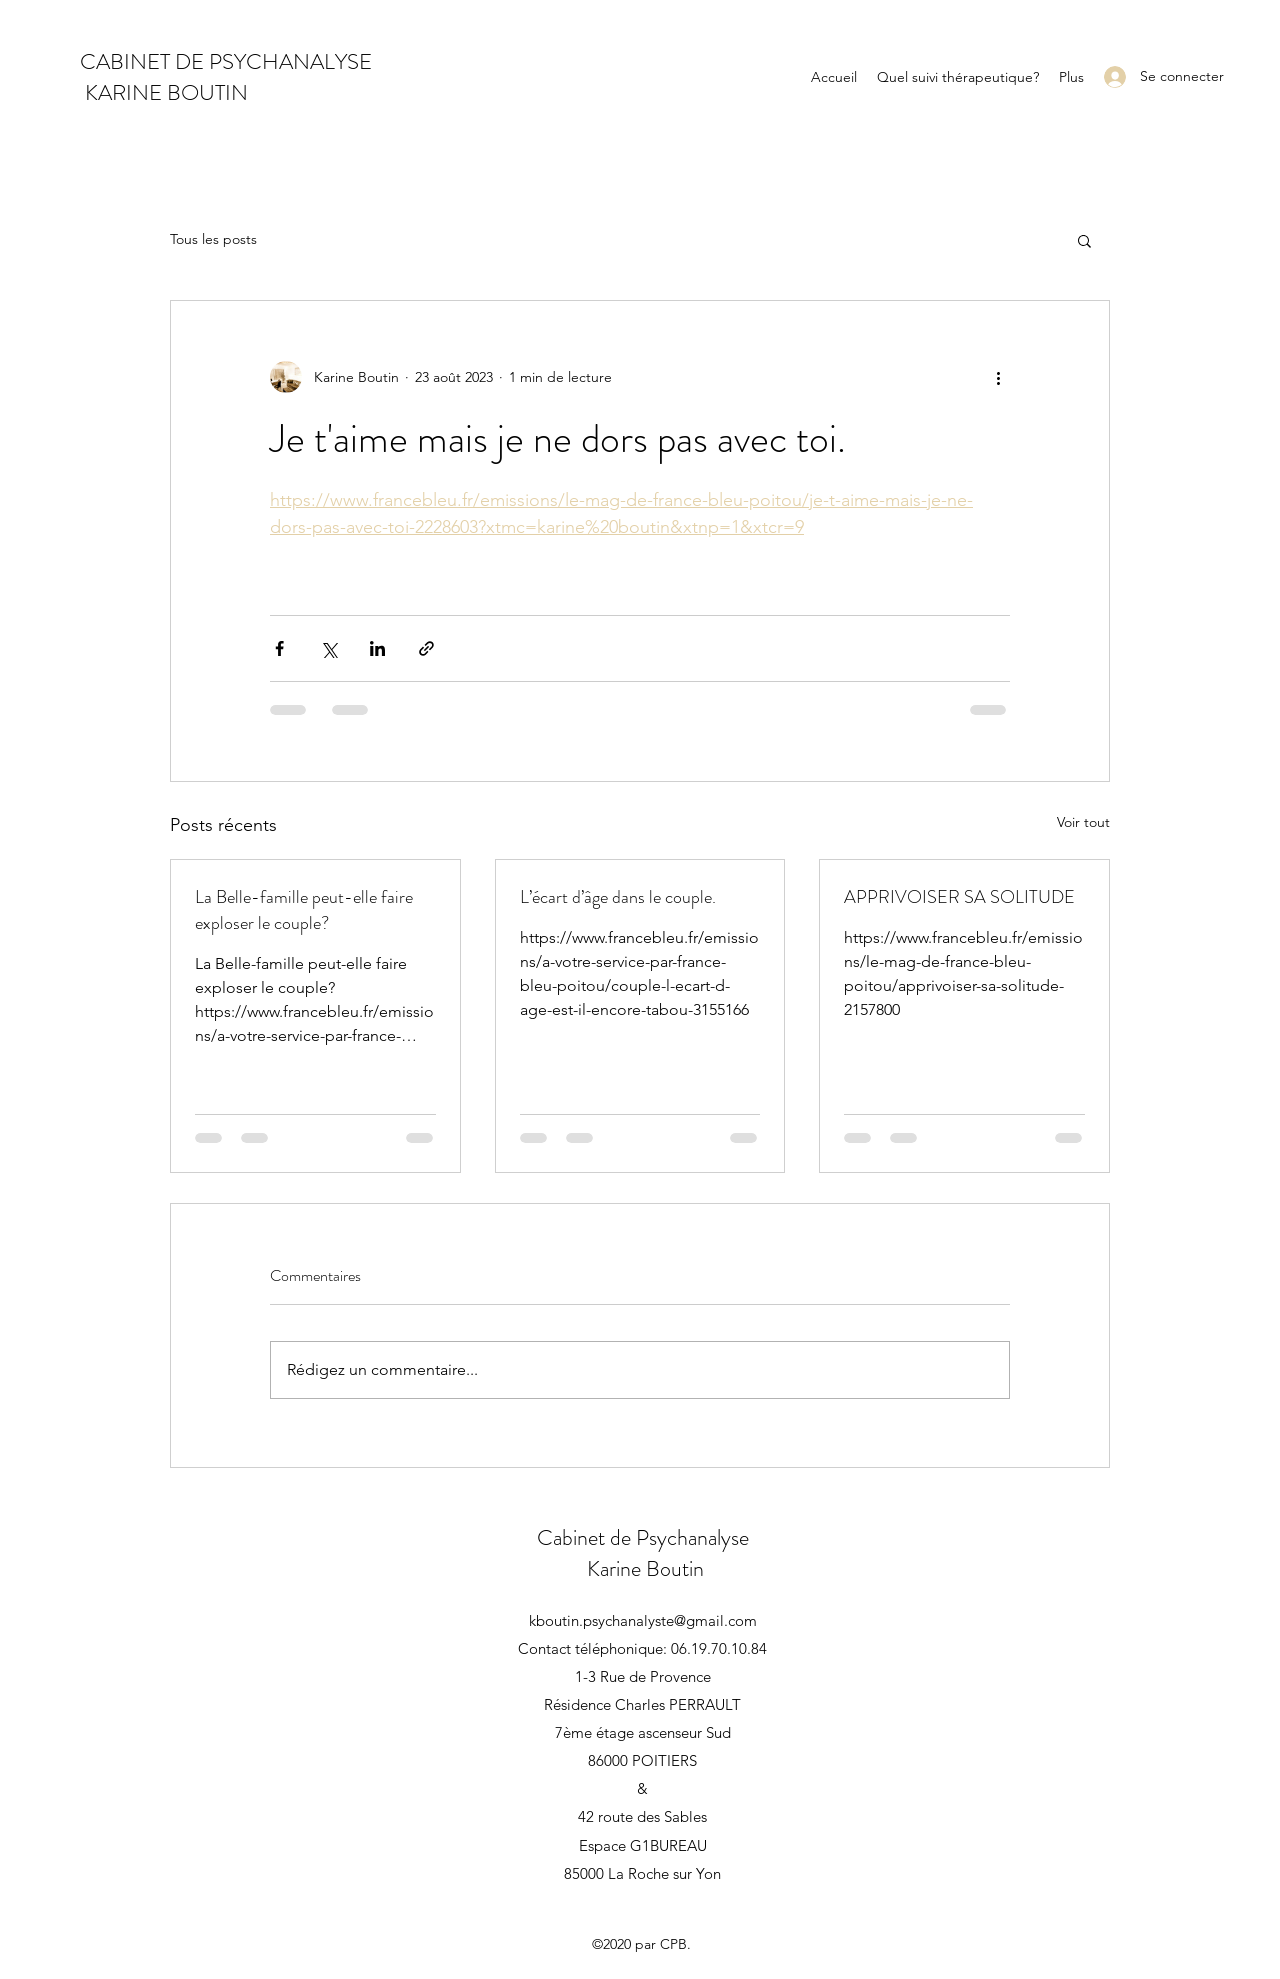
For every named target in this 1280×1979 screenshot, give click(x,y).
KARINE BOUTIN (164, 92)
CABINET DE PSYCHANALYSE (226, 61)
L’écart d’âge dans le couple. (618, 897)
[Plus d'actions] (998, 377)
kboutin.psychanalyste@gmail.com (643, 1620)
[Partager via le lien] (426, 648)
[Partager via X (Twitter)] (328, 648)
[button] (1084, 240)
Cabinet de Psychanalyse (643, 1537)
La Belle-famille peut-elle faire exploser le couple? (304, 910)
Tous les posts (213, 239)
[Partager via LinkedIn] (377, 648)
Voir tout (1083, 822)
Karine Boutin (643, 1568)
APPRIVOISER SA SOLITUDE (959, 897)
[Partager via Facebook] (279, 648)
